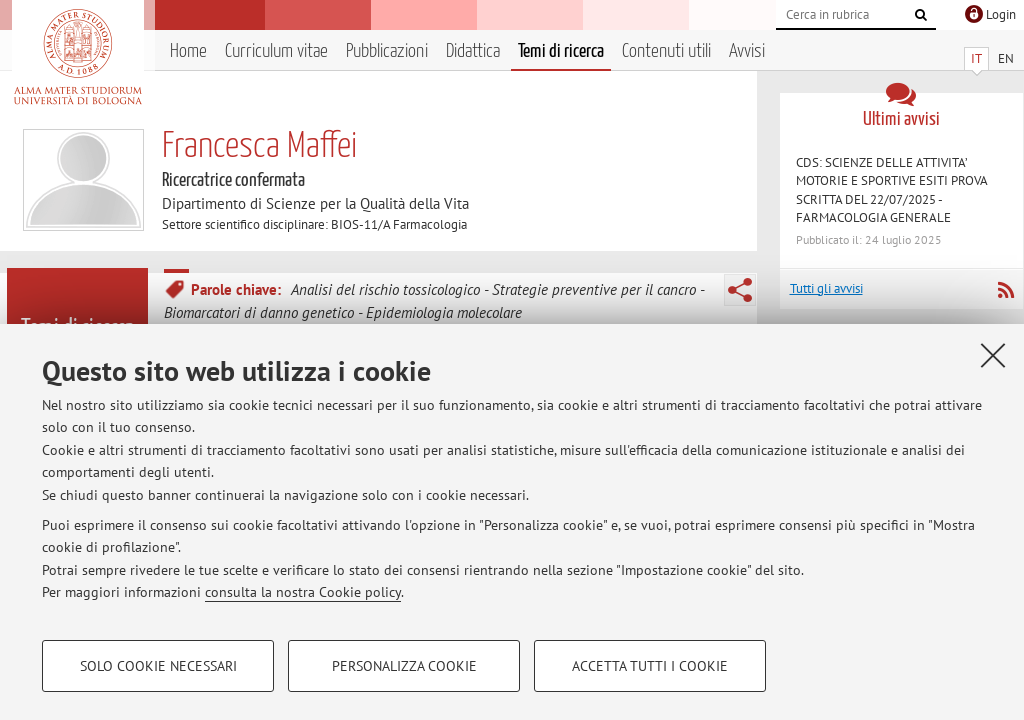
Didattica (473, 51)
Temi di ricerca (561, 51)
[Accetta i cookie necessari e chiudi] (993, 355)
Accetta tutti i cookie (650, 666)
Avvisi (747, 51)
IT (976, 58)
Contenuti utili (666, 51)
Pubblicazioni (387, 51)
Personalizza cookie (404, 666)
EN (1006, 58)
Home (188, 51)
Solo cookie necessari (158, 666)
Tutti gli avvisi (826, 288)
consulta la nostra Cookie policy (303, 592)
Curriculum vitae (276, 51)
